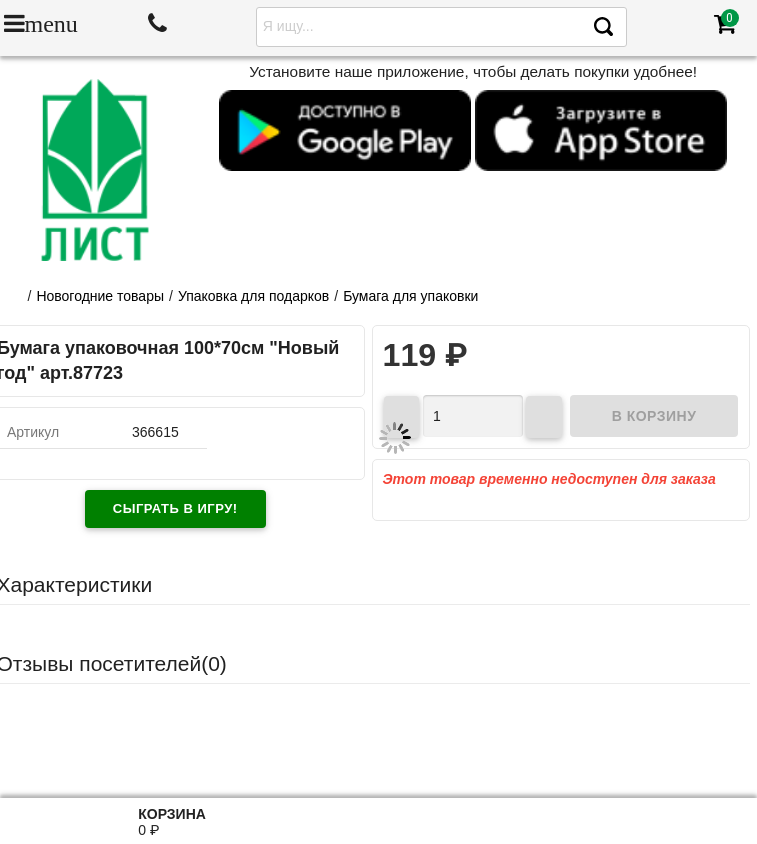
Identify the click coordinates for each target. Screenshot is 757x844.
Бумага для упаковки (410, 296)
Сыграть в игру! (175, 508)
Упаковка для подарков (253, 296)
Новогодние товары (100, 296)
